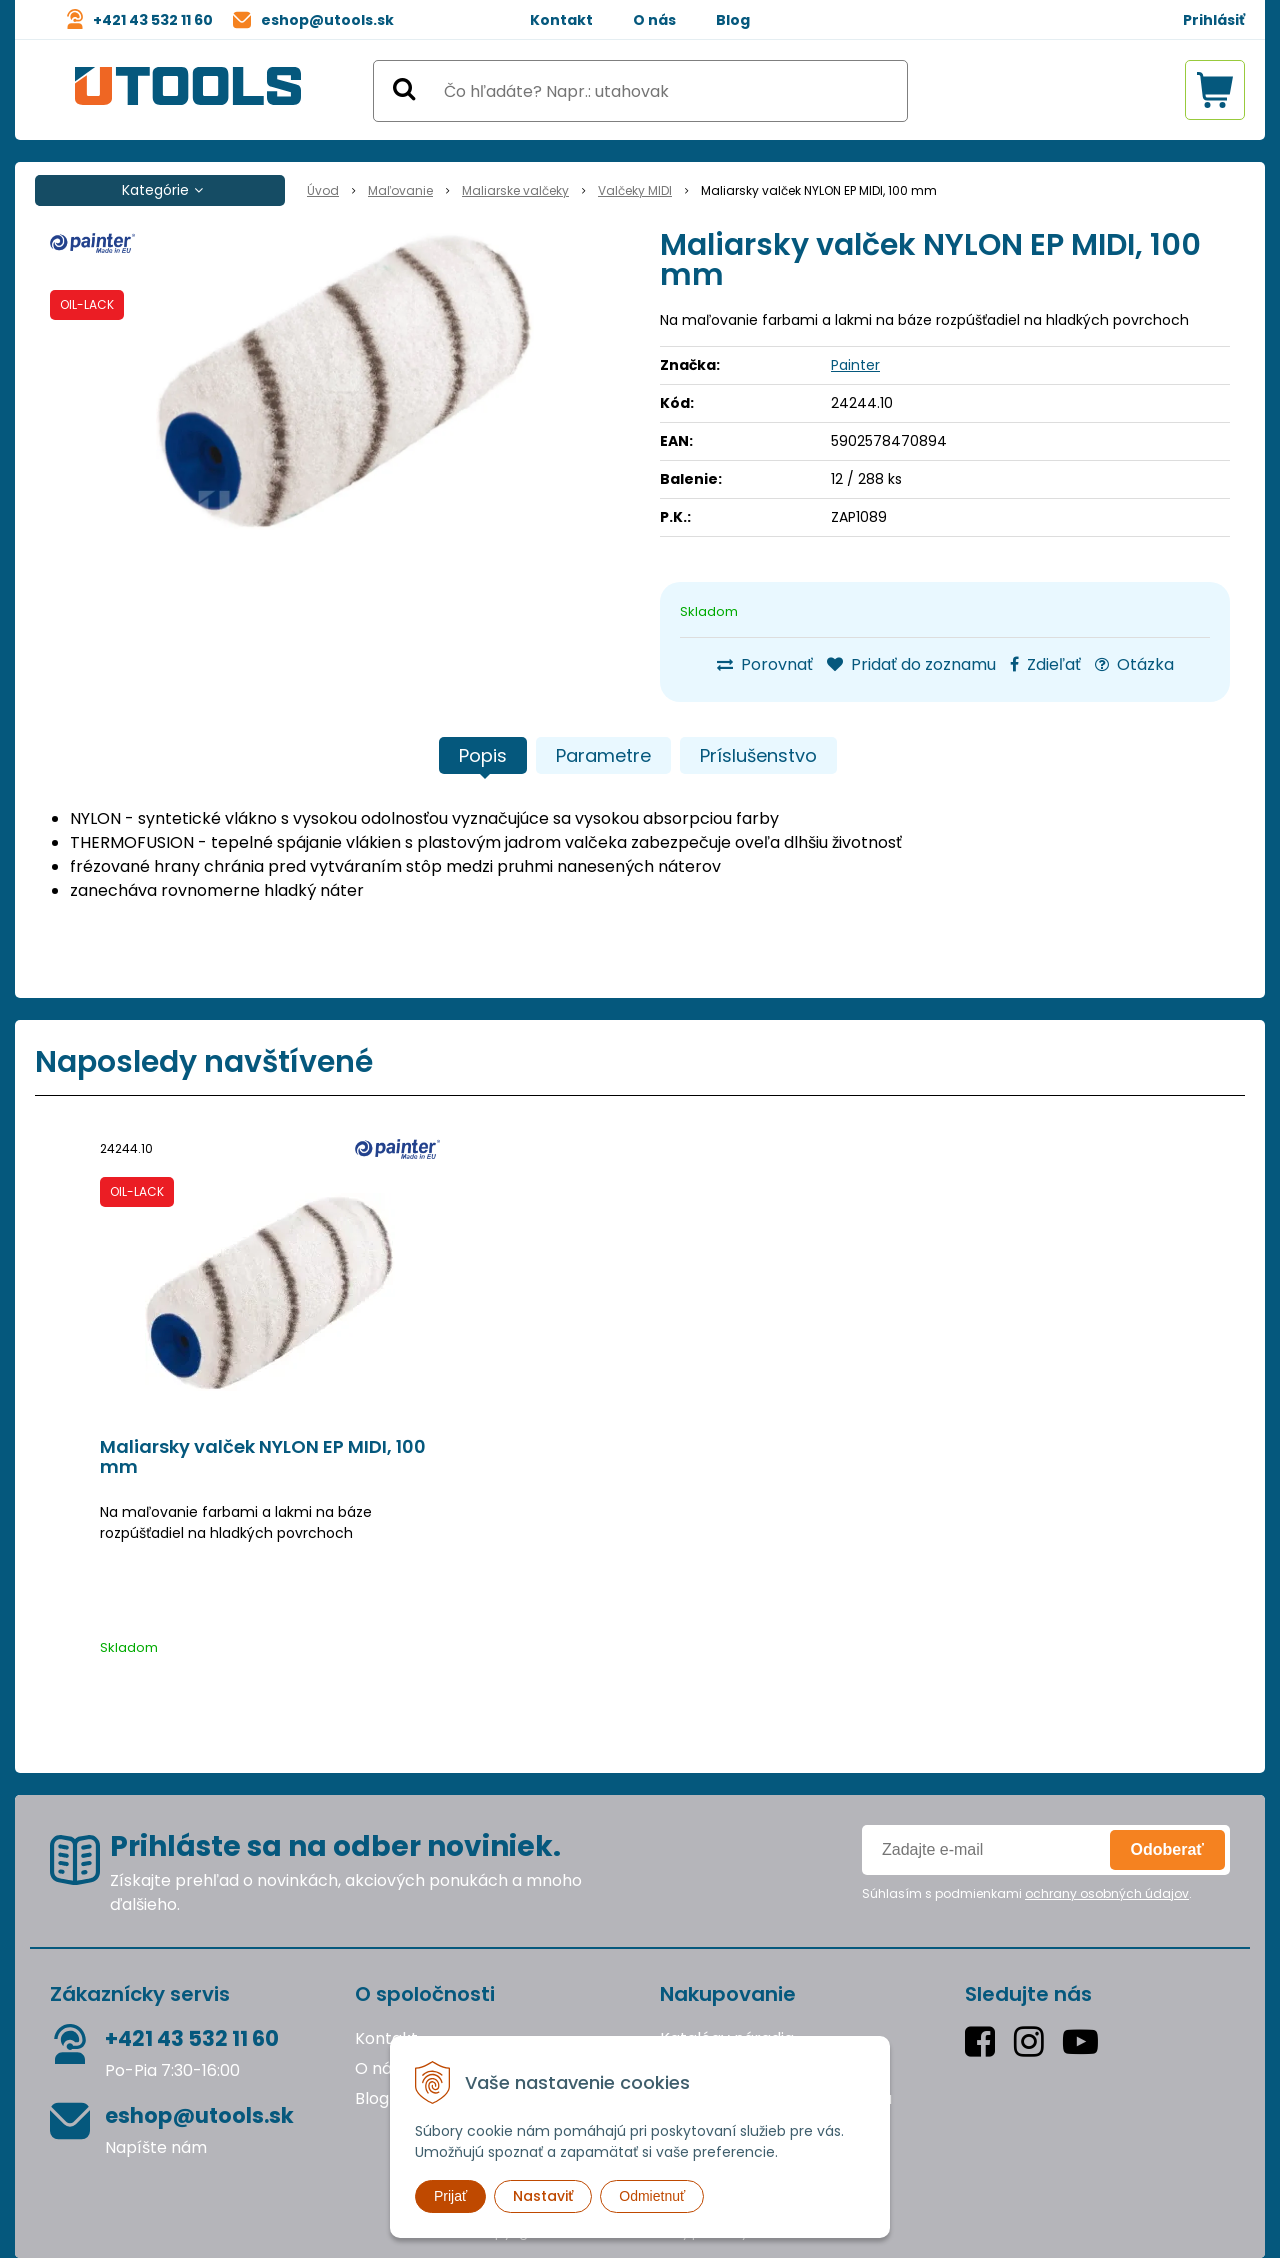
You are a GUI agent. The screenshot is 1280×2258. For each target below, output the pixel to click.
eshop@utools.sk (327, 20)
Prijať (450, 2196)
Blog (733, 20)
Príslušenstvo (758, 755)
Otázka (1134, 664)
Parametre (603, 755)
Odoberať (1167, 1849)
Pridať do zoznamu (911, 664)
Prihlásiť (1214, 20)
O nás (654, 20)
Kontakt (561, 20)
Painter (855, 365)
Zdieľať (1045, 664)
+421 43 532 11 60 (153, 20)
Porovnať (765, 664)
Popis (483, 755)
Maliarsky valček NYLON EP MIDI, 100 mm (263, 1457)
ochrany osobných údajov (1107, 1893)
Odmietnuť (652, 2196)
